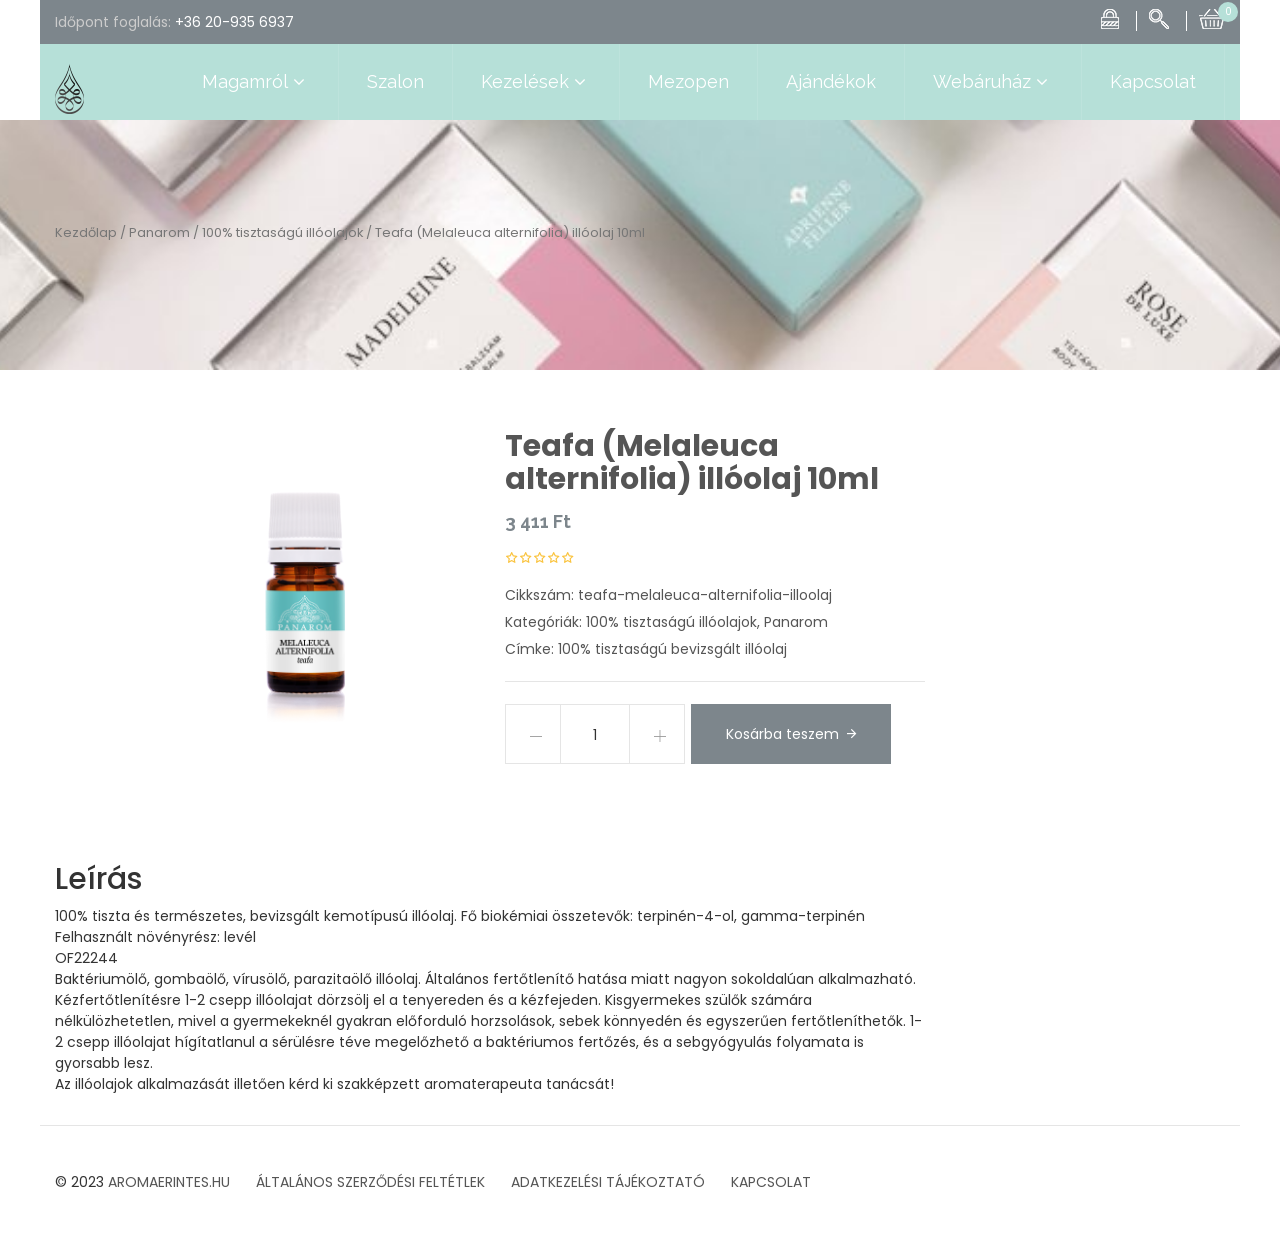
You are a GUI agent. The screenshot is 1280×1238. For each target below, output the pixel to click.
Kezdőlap (86, 232)
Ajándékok (831, 81)
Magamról (256, 82)
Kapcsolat (1153, 81)
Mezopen (688, 81)
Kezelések (536, 82)
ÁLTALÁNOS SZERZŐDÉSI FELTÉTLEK (370, 1182)
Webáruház (993, 82)
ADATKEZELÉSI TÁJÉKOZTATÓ (608, 1182)
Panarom (159, 232)
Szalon (395, 81)
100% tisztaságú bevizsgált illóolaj (672, 649)
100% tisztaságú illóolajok (282, 232)
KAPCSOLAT (771, 1182)
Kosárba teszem (782, 734)
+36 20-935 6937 (234, 22)
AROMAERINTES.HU (169, 1182)
